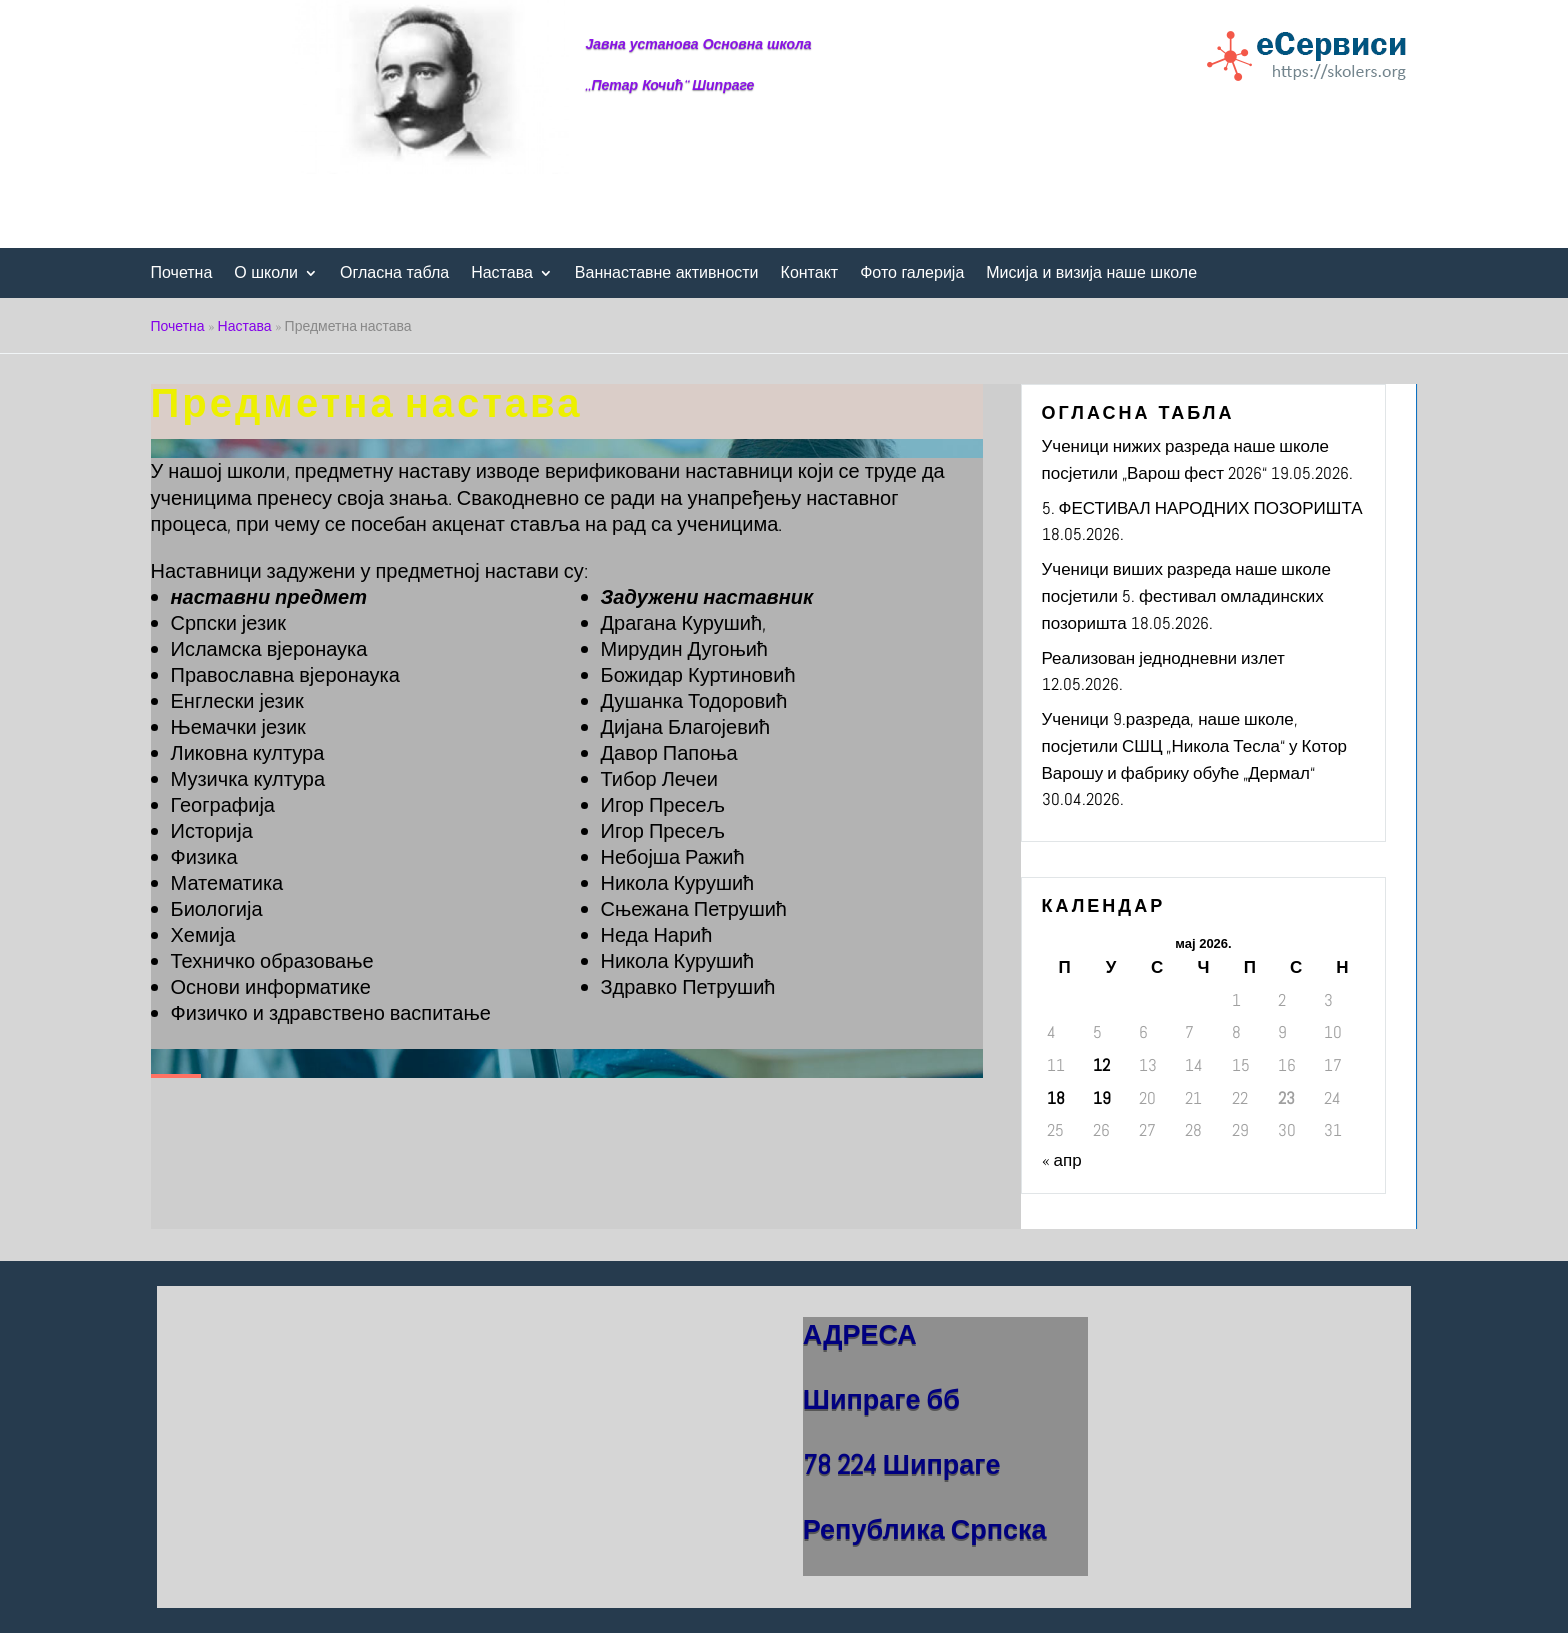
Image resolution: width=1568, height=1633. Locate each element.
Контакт (810, 273)
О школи (266, 273)
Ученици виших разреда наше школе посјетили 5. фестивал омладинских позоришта (1186, 595)
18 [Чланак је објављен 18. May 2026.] (1056, 1098)
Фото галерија (912, 273)
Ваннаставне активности (667, 273)
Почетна (182, 273)
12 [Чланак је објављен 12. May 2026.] (1101, 1065)
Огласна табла (394, 273)
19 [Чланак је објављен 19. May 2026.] (1102, 1098)
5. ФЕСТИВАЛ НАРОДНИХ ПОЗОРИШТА (1202, 508)
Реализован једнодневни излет (1163, 658)
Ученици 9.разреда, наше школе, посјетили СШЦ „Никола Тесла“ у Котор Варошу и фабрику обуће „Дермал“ (1195, 745)
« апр (1062, 1160)
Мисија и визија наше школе (1091, 273)
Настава (502, 273)
